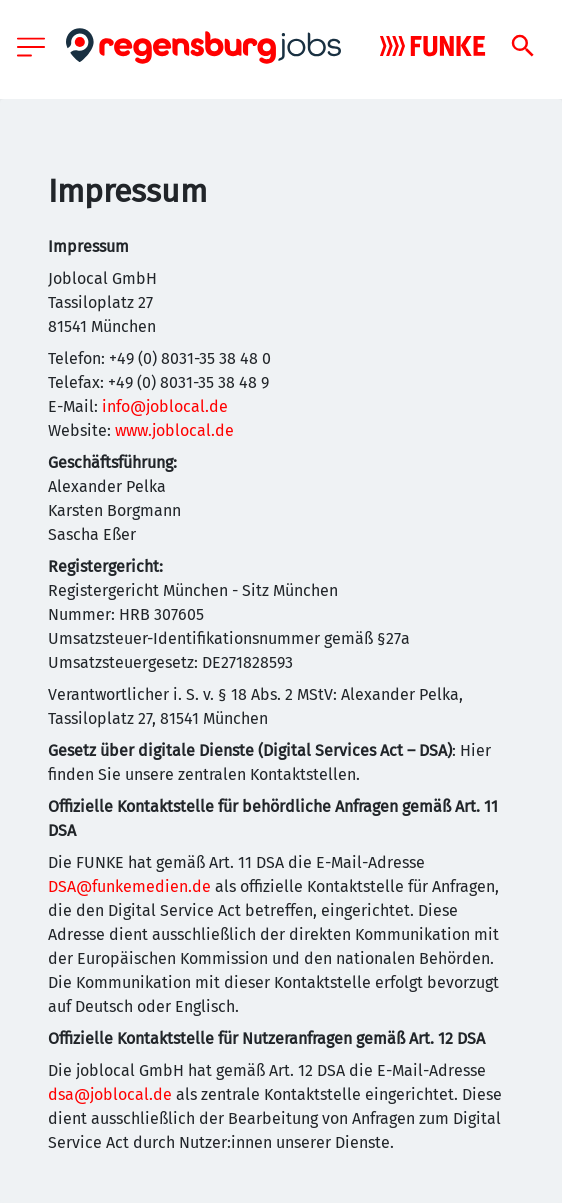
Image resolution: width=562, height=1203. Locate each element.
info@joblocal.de (165, 406)
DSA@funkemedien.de (129, 886)
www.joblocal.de (174, 430)
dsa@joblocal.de (110, 1094)
